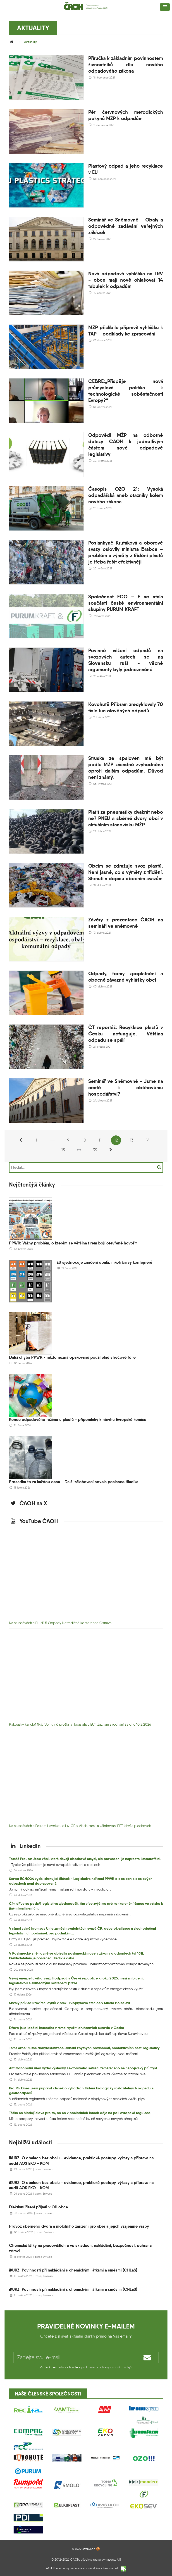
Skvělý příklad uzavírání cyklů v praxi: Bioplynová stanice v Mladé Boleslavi (69, 2002)
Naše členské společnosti (48, 2394)
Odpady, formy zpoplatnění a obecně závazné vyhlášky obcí (125, 976)
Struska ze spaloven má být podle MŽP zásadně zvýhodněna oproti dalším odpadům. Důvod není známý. (125, 767)
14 (148, 1140)
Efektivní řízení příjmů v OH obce (38, 2207)
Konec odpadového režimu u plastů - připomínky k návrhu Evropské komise (77, 1419)
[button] (165, 7)
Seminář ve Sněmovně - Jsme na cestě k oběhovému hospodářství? (125, 1087)
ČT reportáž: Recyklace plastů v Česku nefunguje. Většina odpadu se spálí (125, 1033)
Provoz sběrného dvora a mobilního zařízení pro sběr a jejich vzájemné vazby (79, 2226)
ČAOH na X (28, 1503)
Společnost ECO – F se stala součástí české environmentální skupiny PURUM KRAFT (125, 603)
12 (116, 1140)
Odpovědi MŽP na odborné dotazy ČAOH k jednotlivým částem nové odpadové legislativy (125, 444)
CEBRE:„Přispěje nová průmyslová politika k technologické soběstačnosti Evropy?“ (125, 390)
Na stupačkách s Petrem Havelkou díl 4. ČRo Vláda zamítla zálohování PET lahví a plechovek (80, 1825)
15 (63, 1149)
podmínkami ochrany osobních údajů (106, 2367)
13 (132, 1140)
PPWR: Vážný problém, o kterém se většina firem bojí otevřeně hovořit (73, 1243)
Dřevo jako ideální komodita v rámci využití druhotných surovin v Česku (66, 2027)
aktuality (30, 42)
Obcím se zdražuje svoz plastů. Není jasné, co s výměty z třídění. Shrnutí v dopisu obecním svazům (125, 872)
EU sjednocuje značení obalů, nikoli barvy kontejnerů (104, 1262)
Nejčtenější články (32, 1184)
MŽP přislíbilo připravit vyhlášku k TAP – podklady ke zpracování (125, 330)
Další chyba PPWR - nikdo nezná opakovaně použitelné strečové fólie (72, 1357)
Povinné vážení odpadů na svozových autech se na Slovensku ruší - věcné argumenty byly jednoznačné (125, 660)
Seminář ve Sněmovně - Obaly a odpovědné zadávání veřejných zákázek (125, 226)
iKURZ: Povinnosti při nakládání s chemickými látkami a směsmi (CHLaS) (73, 2270)
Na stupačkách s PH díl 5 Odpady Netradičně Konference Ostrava (60, 1622)
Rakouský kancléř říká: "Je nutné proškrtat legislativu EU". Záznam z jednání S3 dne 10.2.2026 (80, 1724)
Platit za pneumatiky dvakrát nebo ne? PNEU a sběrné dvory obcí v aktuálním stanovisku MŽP (125, 818)
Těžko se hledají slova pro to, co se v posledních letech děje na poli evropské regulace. (80, 2112)
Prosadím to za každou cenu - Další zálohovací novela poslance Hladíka (73, 1481)
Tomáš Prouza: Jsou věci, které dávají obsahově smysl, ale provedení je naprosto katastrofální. (85, 1858)
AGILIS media (55, 2568)
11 (100, 1140)
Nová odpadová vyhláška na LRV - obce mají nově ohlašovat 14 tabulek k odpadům (125, 280)
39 (95, 1149)
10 (84, 1140)
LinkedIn (25, 1845)
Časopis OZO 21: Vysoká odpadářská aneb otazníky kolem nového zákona (125, 495)
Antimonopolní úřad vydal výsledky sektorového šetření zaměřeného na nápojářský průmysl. (83, 2068)
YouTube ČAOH (33, 1521)
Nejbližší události (30, 2142)
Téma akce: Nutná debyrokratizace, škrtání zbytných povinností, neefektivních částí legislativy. (84, 2048)
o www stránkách (83, 2549)
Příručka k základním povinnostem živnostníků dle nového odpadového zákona (125, 64)
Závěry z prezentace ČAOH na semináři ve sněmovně (125, 923)
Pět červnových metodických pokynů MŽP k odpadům (125, 115)
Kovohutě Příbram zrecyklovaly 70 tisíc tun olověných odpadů (125, 707)
